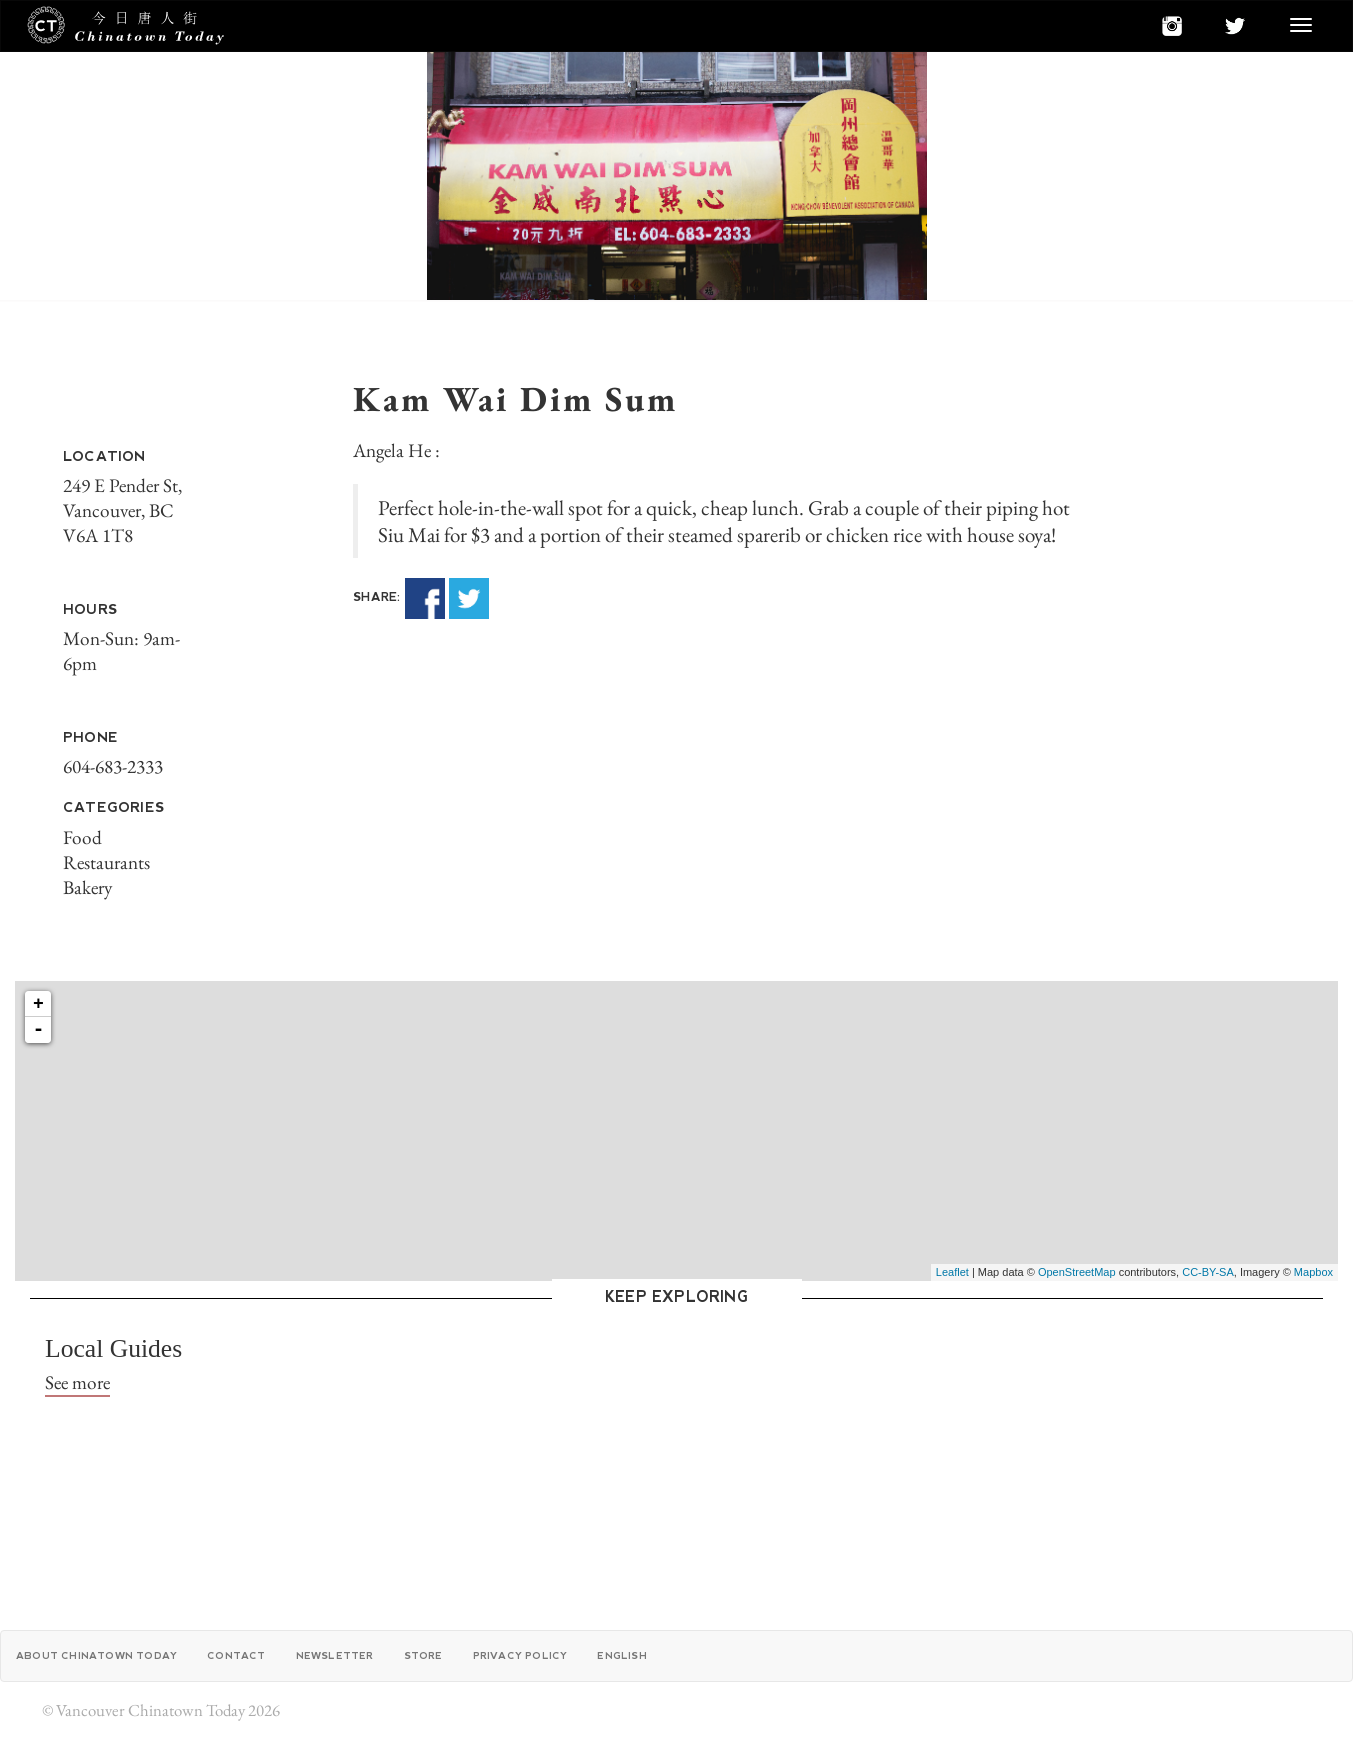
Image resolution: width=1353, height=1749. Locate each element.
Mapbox (1313, 1272)
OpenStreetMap (1077, 1272)
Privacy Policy (520, 1655)
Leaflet (952, 1272)
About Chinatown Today (96, 1655)
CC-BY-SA (1208, 1272)
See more (77, 1382)
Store (423, 1655)
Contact (236, 1655)
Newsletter (335, 1655)
